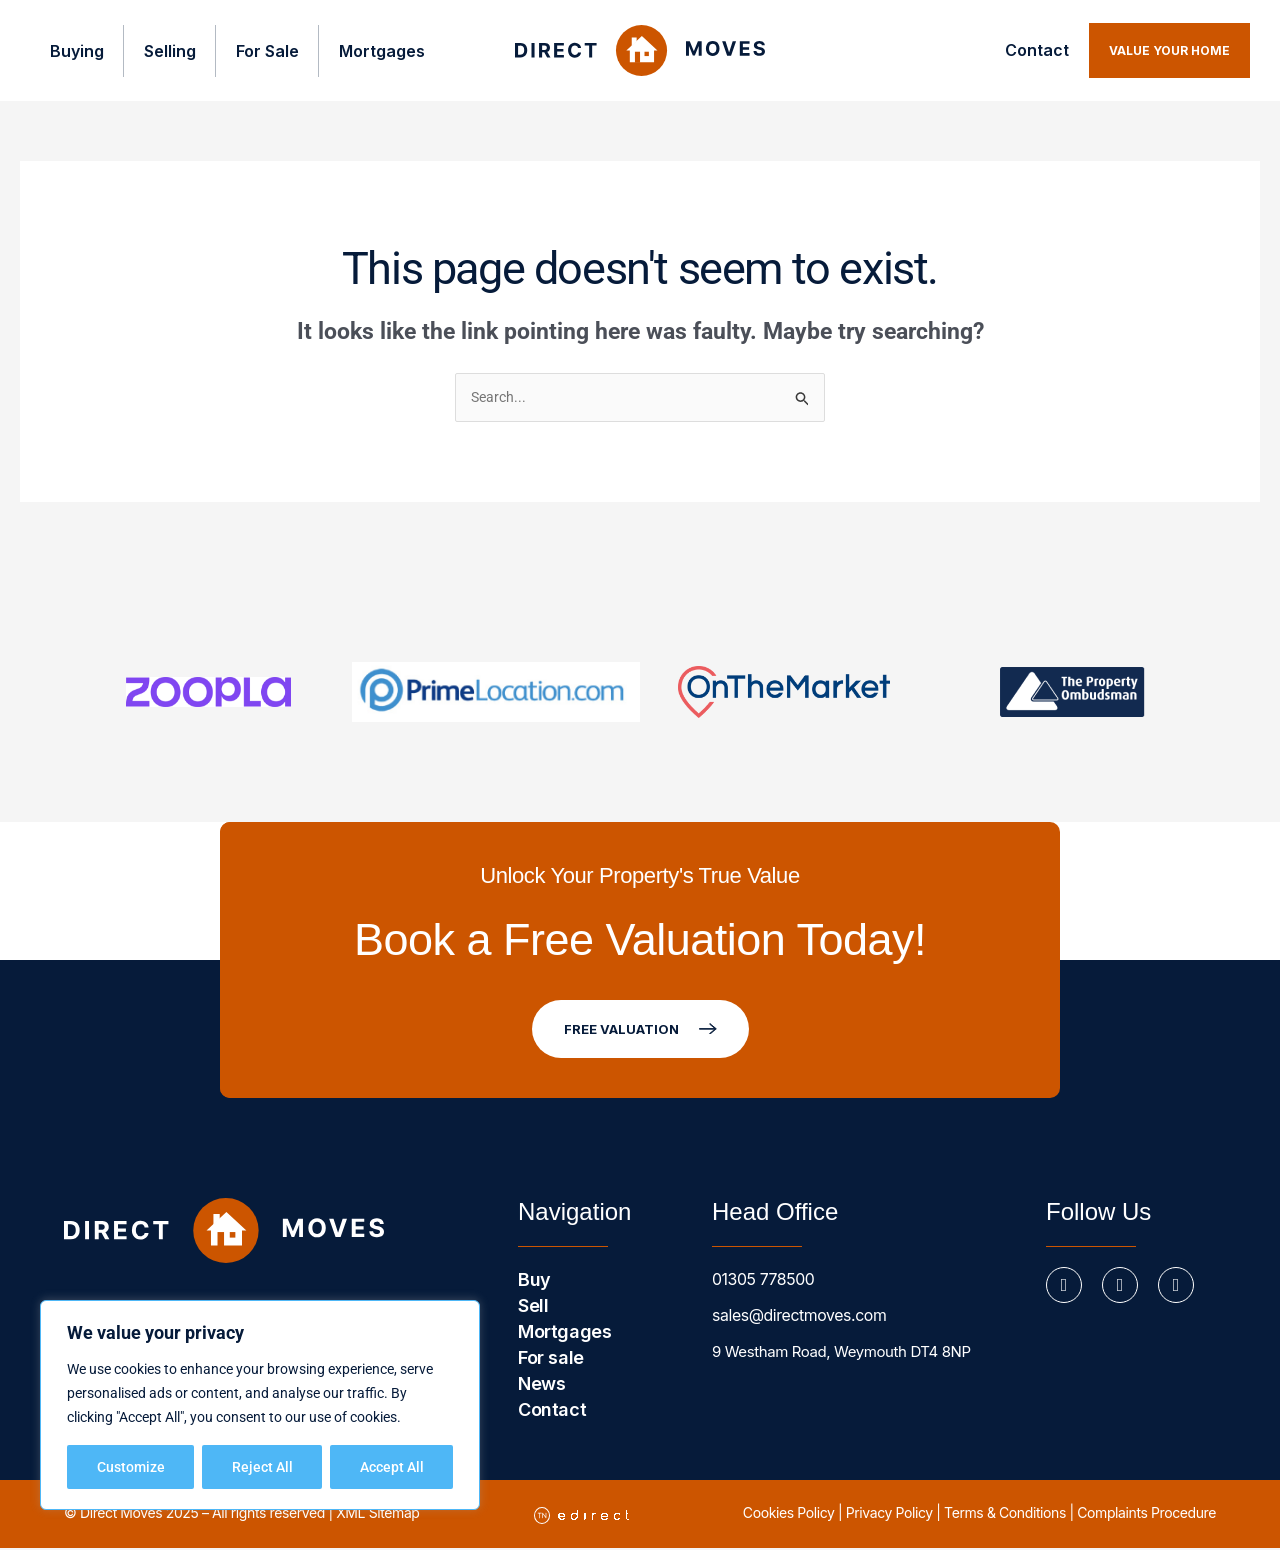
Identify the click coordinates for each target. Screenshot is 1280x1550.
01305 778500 (760, 1281)
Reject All (262, 1467)
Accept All (392, 1467)
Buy (534, 1281)
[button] (1169, 50)
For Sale (250, 51)
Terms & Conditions (1005, 1514)
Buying (57, 51)
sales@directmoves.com (794, 1317)
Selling (152, 51)
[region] (260, 1405)
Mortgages (367, 51)
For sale (551, 1359)
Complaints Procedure (1146, 1514)
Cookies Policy (789, 1514)
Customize (131, 1467)
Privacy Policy (889, 1514)
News (541, 1385)
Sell (533, 1307)
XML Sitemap (377, 1514)
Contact (1037, 50)
